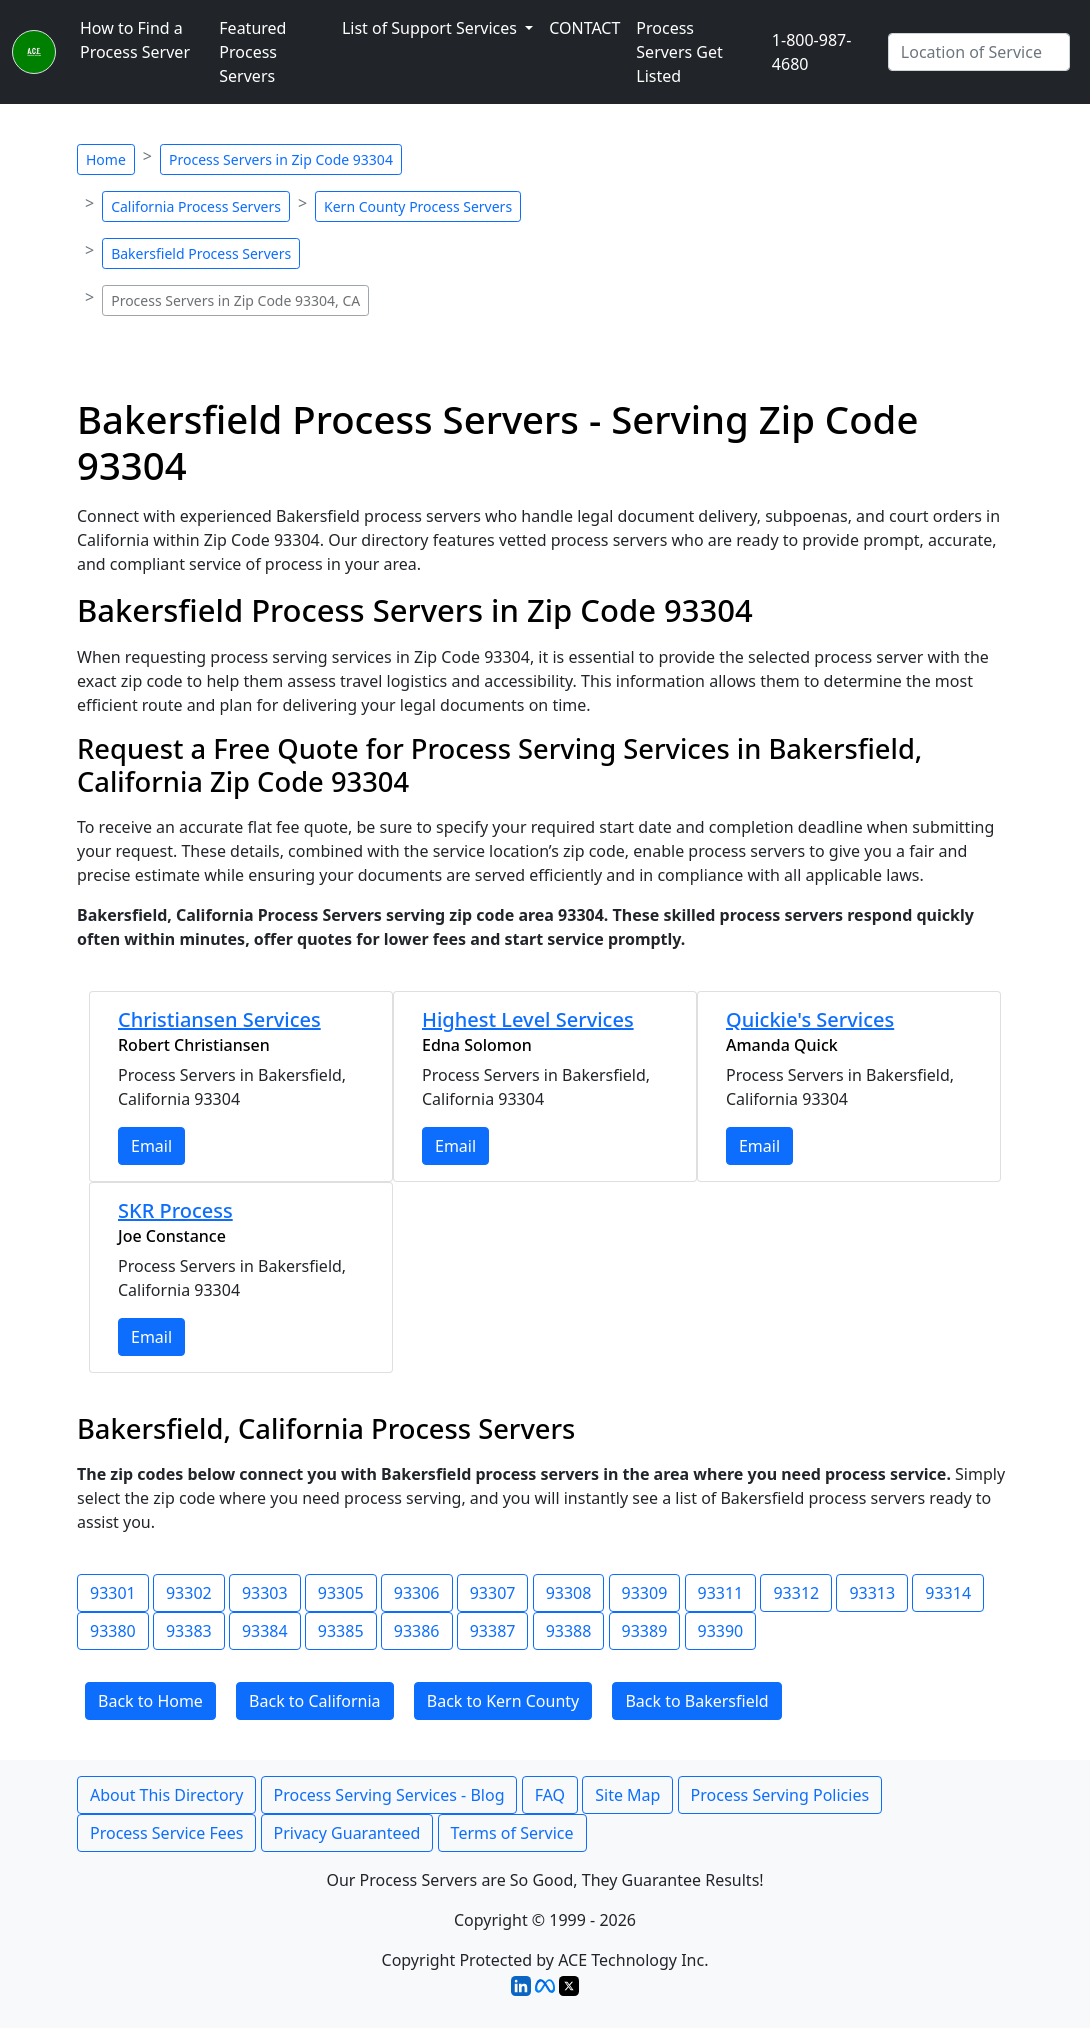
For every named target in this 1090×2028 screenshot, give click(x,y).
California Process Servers (196, 206)
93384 (265, 1631)
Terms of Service (512, 1833)
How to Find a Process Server (135, 40)
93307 (493, 1593)
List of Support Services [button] (431, 28)
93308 (569, 1593)
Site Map (627, 1795)
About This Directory (166, 1795)
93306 (417, 1593)
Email (151, 1146)
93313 (872, 1593)
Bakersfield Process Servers (201, 253)
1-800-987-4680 (812, 52)
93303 (265, 1593)
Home (106, 159)
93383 (189, 1631)
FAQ (550, 1795)
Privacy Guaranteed (347, 1833)
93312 (796, 1593)
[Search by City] (979, 52)
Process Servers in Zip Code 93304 (281, 159)
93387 (493, 1631)
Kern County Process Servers (418, 206)
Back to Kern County (503, 1701)
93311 (721, 1593)
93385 (341, 1631)
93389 (645, 1631)
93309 (645, 1593)
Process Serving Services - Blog (389, 1795)
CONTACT (584, 28)
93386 (417, 1631)
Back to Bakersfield (696, 1701)
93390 (721, 1631)
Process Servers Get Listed (679, 52)
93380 (113, 1631)
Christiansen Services (219, 1019)
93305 (341, 1593)
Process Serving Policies (780, 1795)
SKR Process (175, 1210)
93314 (948, 1593)
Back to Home (150, 1701)
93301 (113, 1593)
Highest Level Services (528, 1019)
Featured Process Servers (252, 52)
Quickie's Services (810, 1019)
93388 (569, 1631)
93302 (189, 1593)
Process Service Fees (166, 1833)
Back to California (315, 1701)
